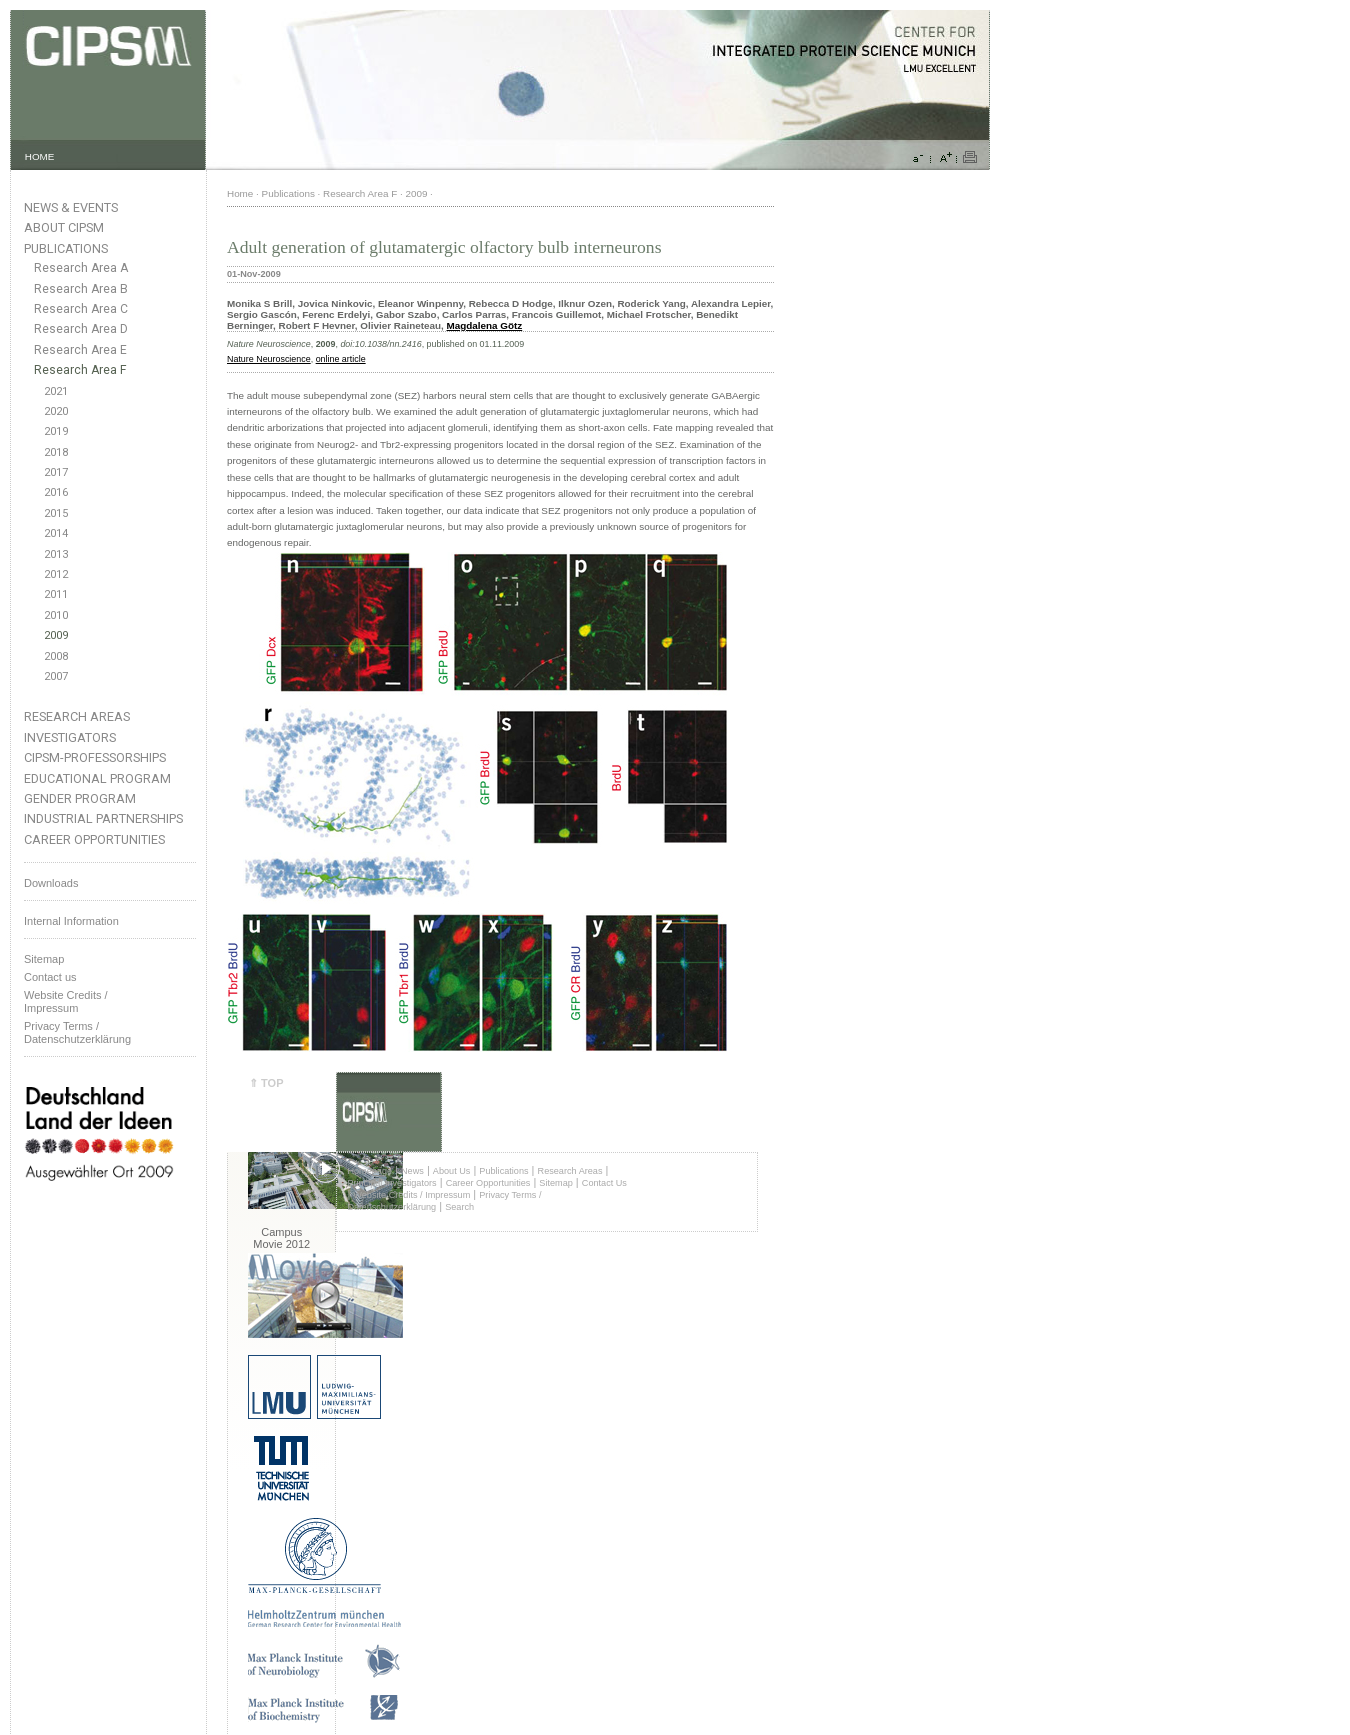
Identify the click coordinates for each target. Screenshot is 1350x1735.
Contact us (50, 977)
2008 (56, 656)
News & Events (71, 207)
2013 (56, 554)
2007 (56, 676)
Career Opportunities (94, 839)
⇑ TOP (266, 1083)
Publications (66, 248)
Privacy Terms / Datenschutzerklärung (77, 1032)
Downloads (51, 883)
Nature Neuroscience (269, 359)
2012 (56, 574)
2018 (56, 452)
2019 (56, 431)
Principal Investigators (391, 1183)
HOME (40, 156)
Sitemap (44, 959)
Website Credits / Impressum (411, 1195)
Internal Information (71, 921)
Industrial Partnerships (103, 818)
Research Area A (81, 268)
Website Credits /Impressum (66, 1001)
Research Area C (81, 309)
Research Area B (81, 289)
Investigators (70, 737)
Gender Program (80, 798)
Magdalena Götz (485, 325)
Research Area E (80, 350)
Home (240, 193)
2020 (56, 411)
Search (459, 1207)
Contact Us (604, 1183)
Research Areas (77, 716)
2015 (56, 513)
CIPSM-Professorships (95, 757)
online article (341, 359)
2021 (56, 391)
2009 (56, 635)
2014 (56, 533)
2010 (56, 615)
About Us (452, 1171)
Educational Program (97, 778)
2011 (56, 594)
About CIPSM (64, 227)
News (412, 1171)
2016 (56, 492)
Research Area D (81, 329)
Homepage (369, 1171)
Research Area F (80, 370)
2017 (56, 472)
